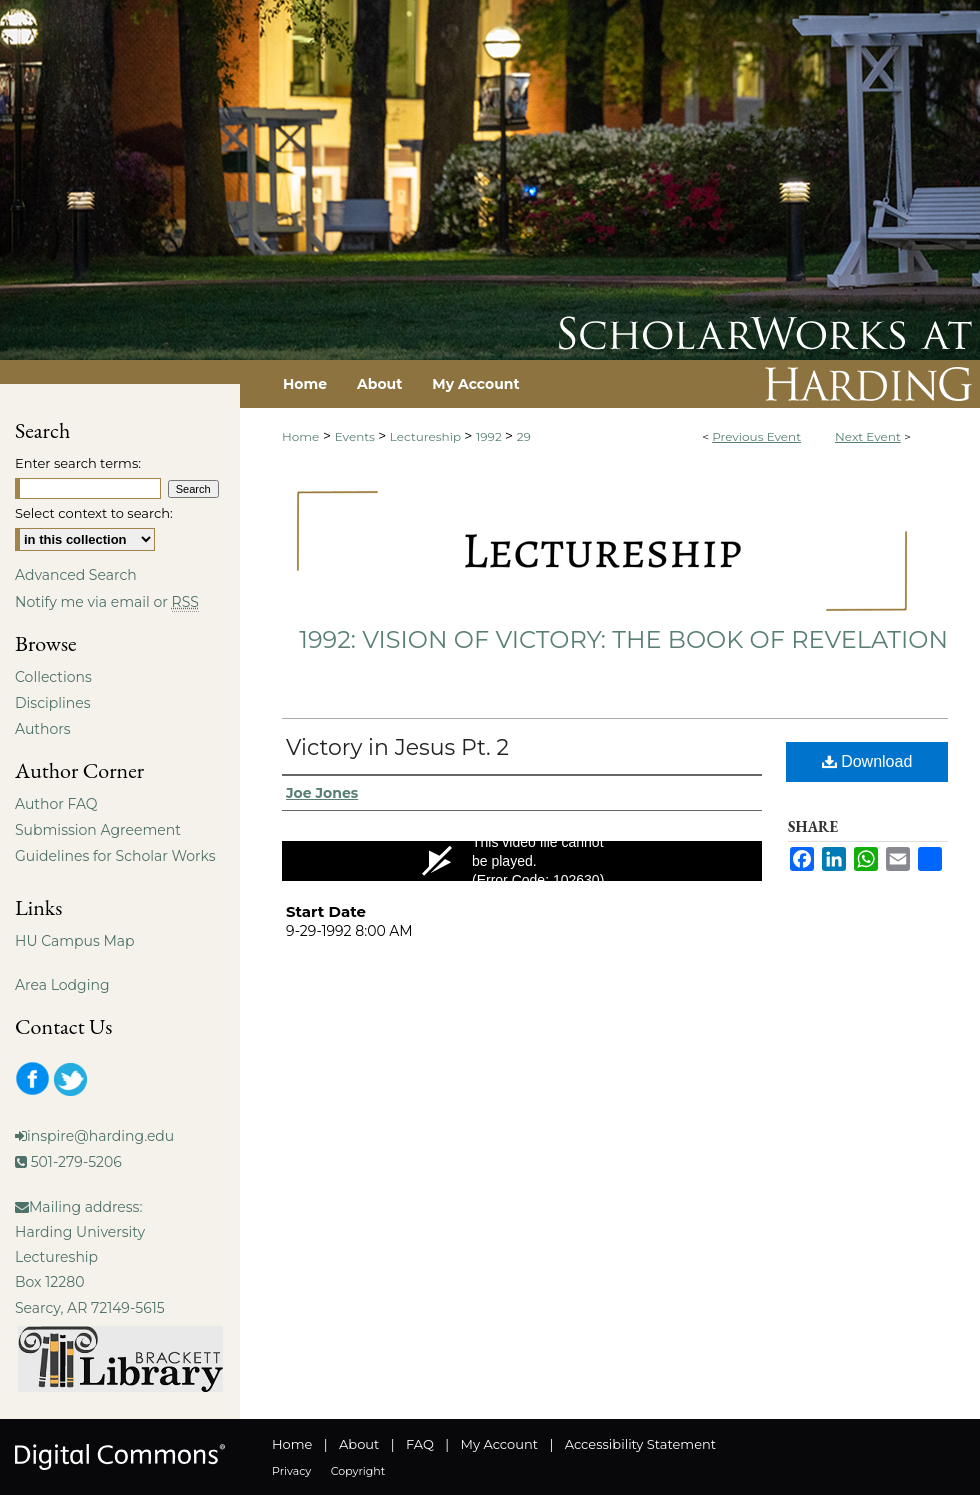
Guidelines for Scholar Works (115, 856)
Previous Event (756, 436)
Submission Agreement (98, 830)
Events (356, 436)
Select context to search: (94, 513)
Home (300, 436)
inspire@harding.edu (100, 1136)
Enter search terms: (78, 463)
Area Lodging (62, 985)
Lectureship (427, 436)
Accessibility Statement (640, 1444)
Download (867, 761)
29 (524, 436)
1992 (490, 436)
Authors (43, 729)
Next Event (868, 436)
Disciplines (52, 703)
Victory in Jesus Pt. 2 (397, 747)
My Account (499, 1444)
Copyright (358, 1471)
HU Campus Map (75, 941)
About (359, 1444)
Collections (53, 677)
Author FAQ (56, 804)
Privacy (291, 1471)
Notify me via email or (107, 602)
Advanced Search (76, 575)
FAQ (420, 1444)
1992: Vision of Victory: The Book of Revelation (623, 639)
